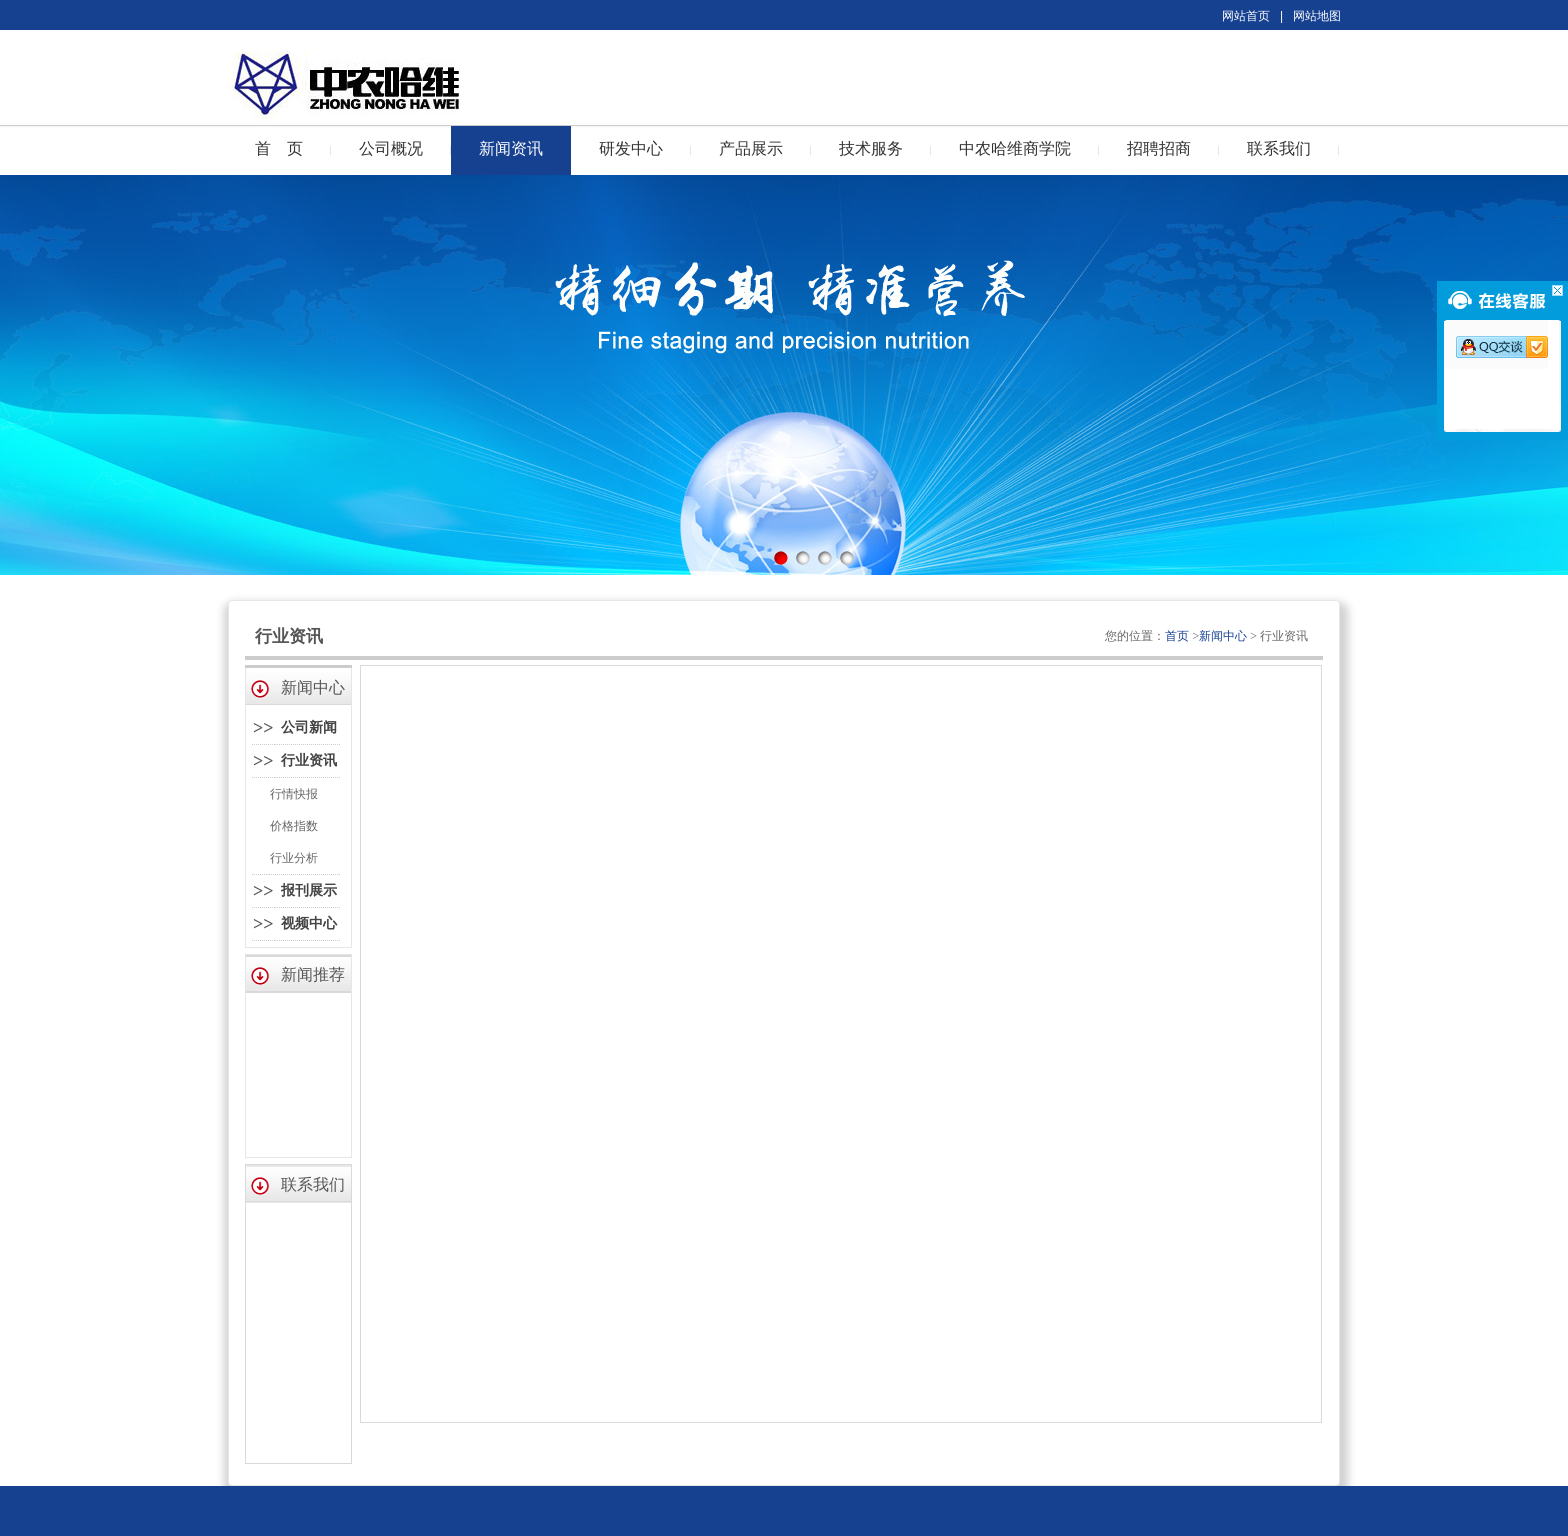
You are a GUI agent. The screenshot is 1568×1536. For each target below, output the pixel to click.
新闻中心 (1223, 636)
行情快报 (294, 794)
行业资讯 (309, 760)
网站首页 (1246, 16)
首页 (1177, 636)
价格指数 (294, 826)
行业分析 (294, 858)
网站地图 (1317, 16)
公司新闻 (309, 727)
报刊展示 (309, 890)
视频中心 (309, 923)
